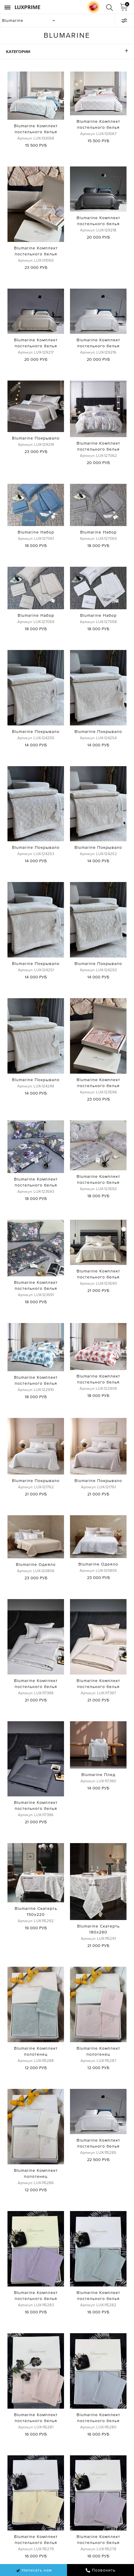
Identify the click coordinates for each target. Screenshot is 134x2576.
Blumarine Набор (36, 532)
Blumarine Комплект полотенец (36, 2051)
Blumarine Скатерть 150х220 (36, 1911)
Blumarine (12, 20)
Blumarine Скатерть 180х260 (98, 1929)
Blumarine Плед (98, 1774)
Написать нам (34, 2570)
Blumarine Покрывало (36, 438)
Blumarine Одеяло (36, 1564)
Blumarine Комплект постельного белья (36, 128)
